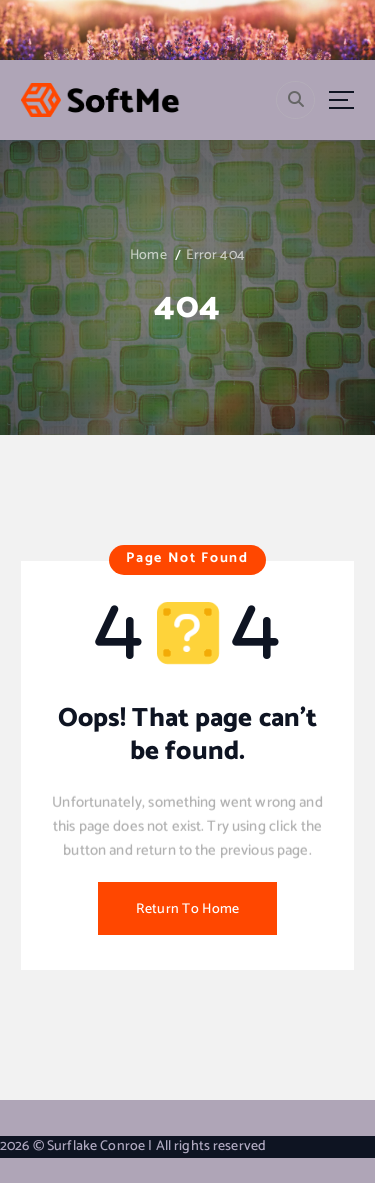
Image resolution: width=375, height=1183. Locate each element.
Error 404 (215, 255)
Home (148, 255)
